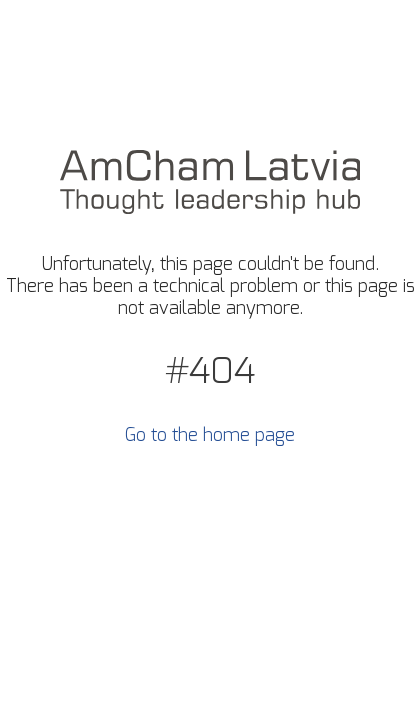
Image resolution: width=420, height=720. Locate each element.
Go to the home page (210, 436)
